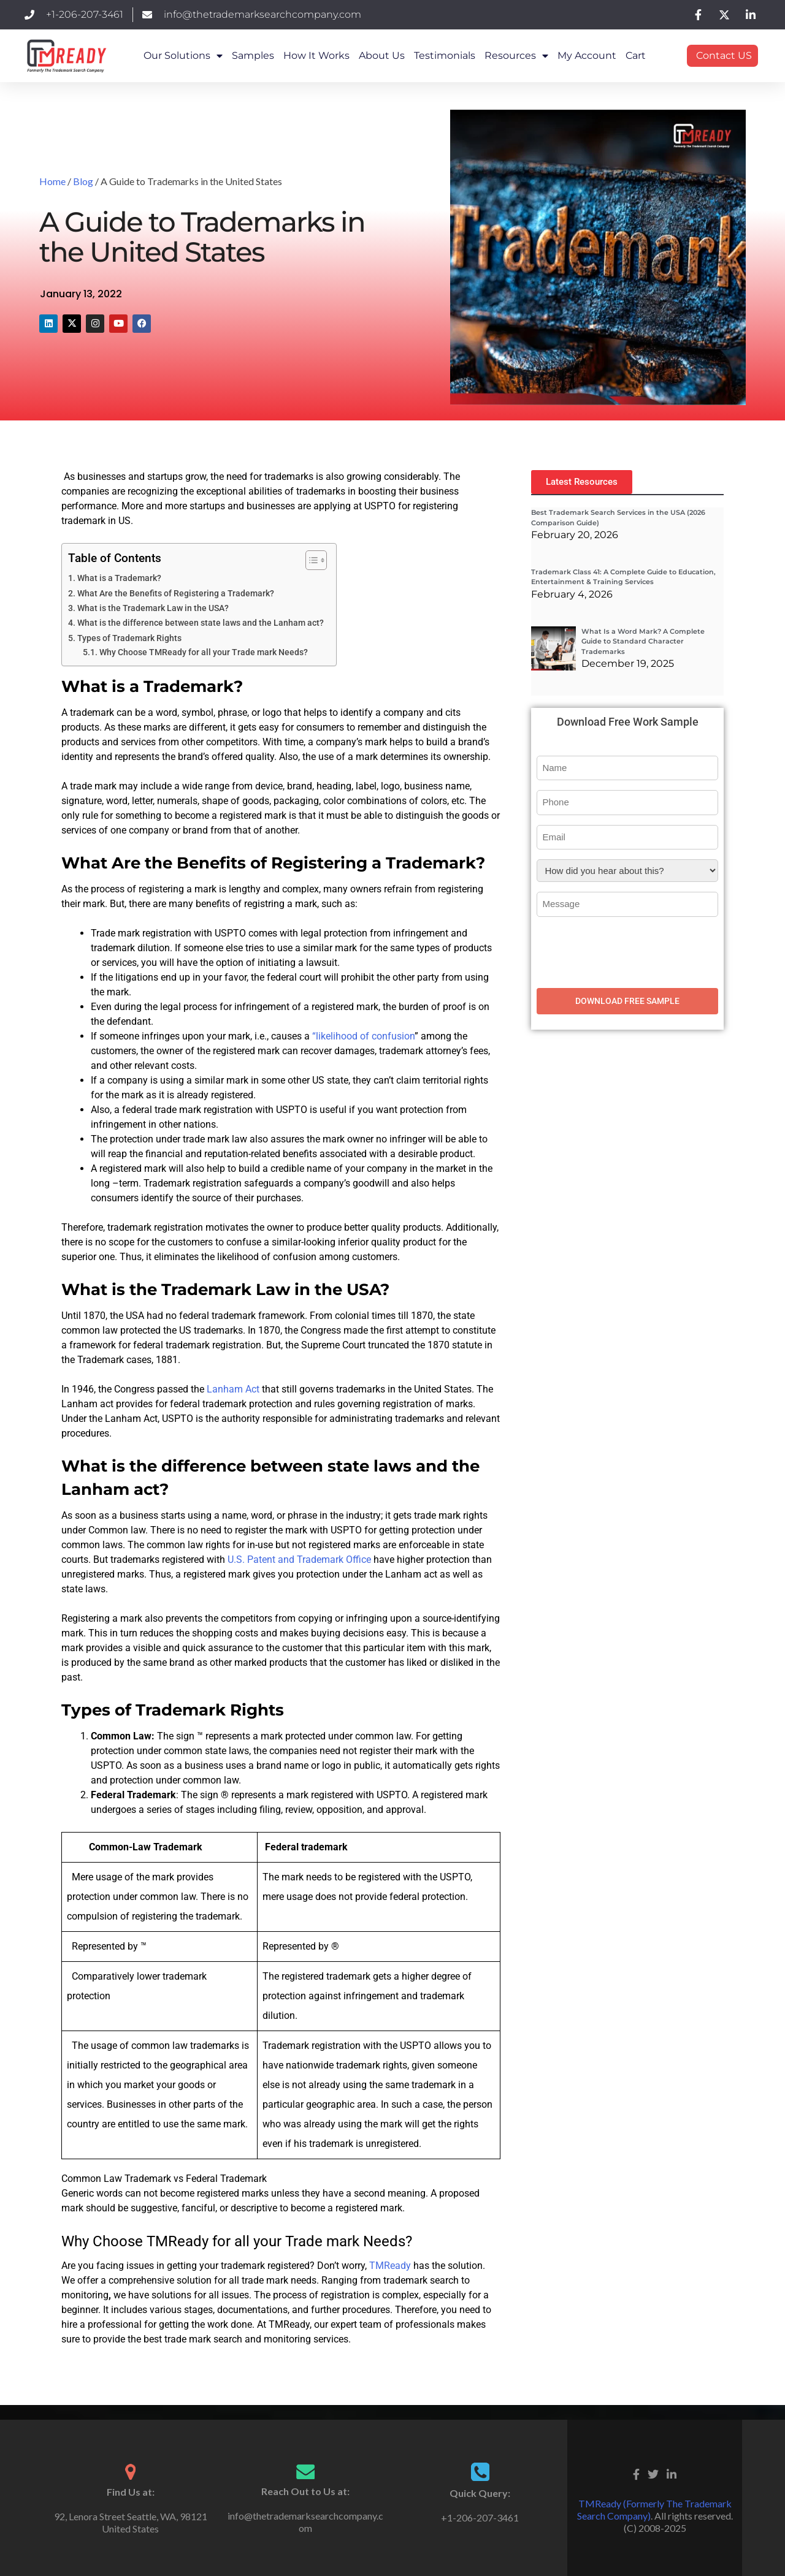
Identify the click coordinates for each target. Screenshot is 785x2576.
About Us (382, 55)
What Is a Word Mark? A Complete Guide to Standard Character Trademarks (643, 641)
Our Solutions (183, 56)
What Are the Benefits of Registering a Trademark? (175, 593)
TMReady (390, 2265)
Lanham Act (233, 1389)
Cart (636, 55)
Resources (516, 56)
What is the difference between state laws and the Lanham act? (200, 623)
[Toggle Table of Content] (310, 560)
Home (52, 181)
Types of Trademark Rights (129, 638)
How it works (316, 55)
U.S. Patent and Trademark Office (299, 1559)
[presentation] (630, 951)
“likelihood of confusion (363, 1036)
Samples (253, 55)
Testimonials (444, 55)
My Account (586, 55)
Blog (83, 181)
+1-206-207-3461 (480, 2517)
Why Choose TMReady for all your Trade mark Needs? (203, 652)
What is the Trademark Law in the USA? (153, 608)
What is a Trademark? (119, 578)
